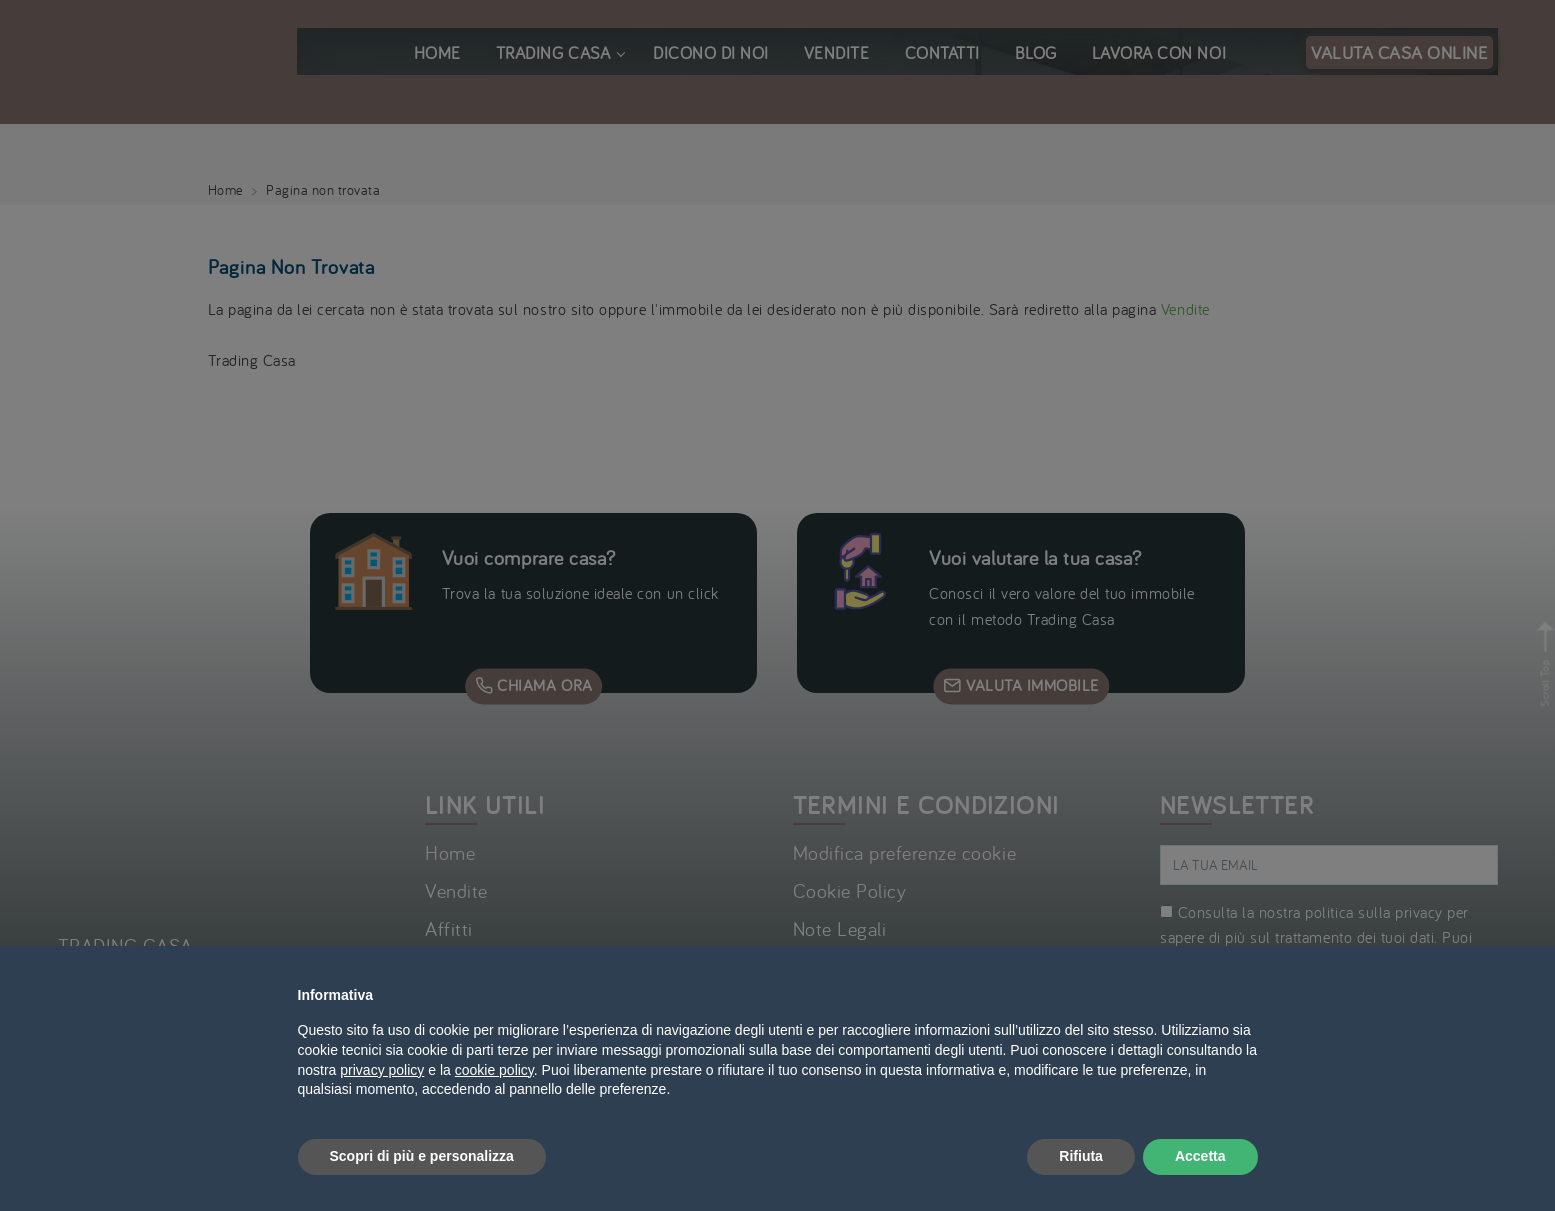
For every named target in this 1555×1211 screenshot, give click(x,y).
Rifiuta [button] (1081, 1156)
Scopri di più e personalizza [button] (422, 1156)
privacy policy (382, 1070)
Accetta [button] (1200, 1156)
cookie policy (494, 1070)
